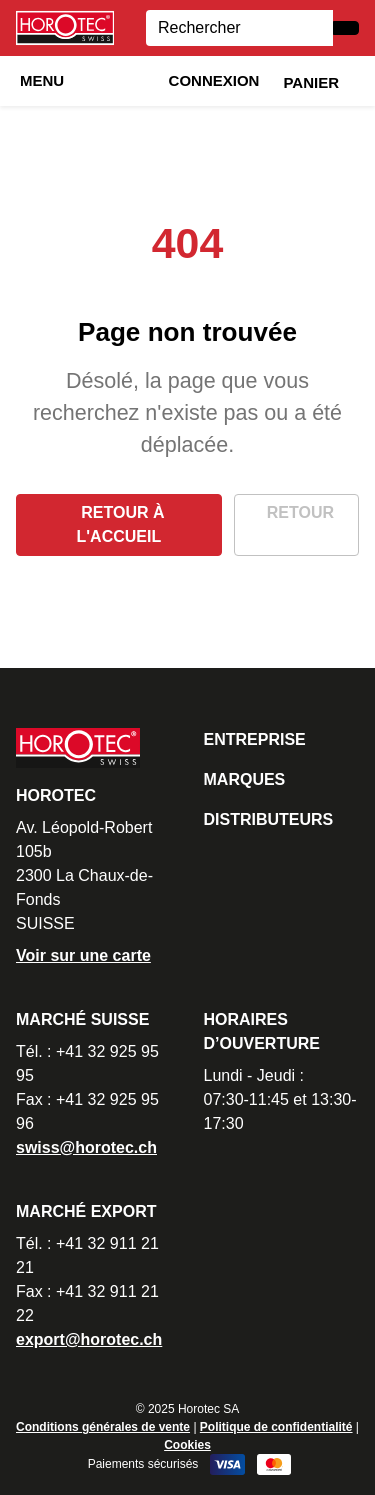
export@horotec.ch (89, 1339)
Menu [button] (42, 80)
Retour (300, 512)
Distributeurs (269, 819)
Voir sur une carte (83, 955)
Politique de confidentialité (276, 1427)
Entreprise (255, 739)
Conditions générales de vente (103, 1427)
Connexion (214, 80)
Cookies (187, 1445)
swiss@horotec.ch (86, 1147)
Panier (311, 82)
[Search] (239, 28)
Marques (245, 779)
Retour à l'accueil (121, 524)
